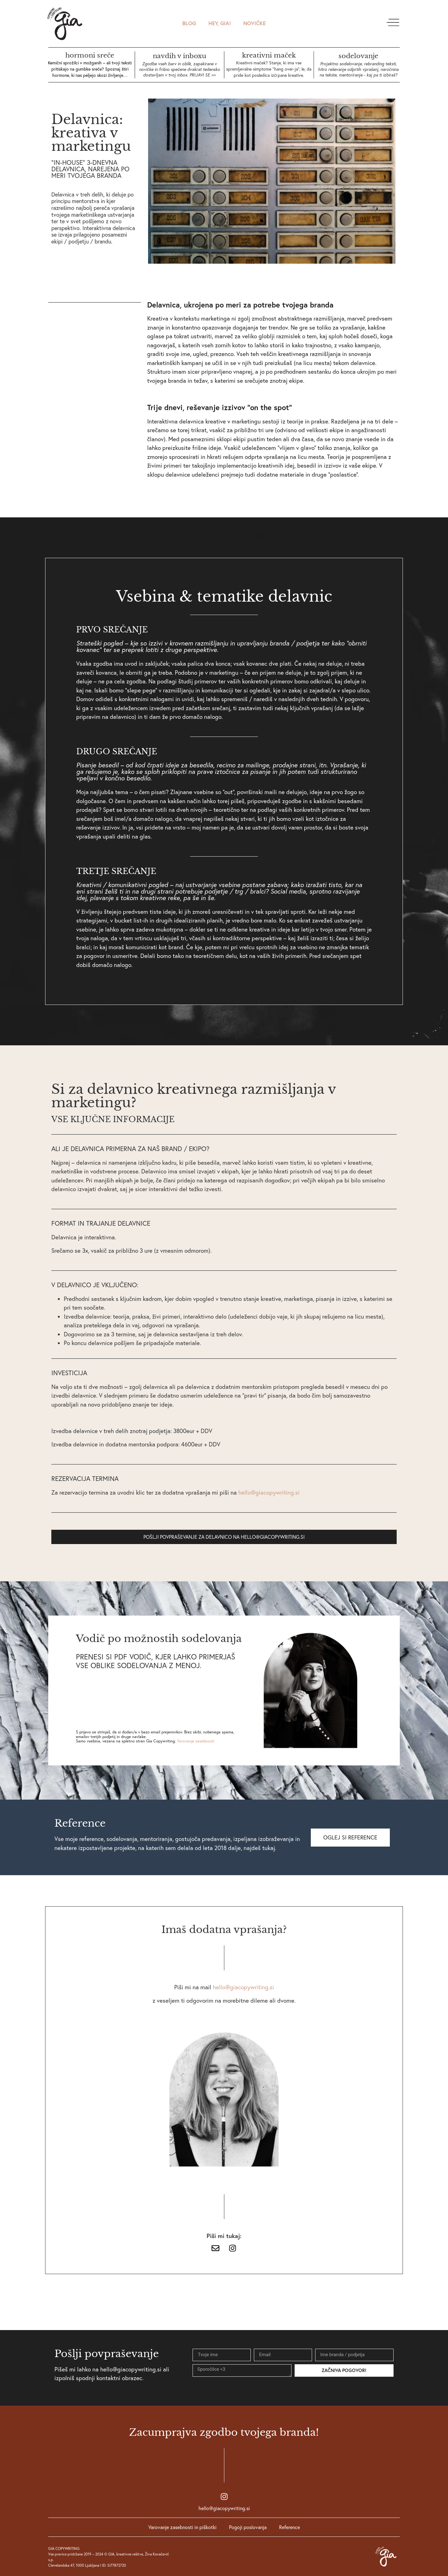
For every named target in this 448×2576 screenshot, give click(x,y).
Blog (189, 23)
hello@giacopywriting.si (224, 2508)
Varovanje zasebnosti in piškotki (182, 2527)
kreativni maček (269, 55)
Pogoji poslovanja (248, 2527)
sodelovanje (358, 56)
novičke (254, 23)
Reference (289, 2527)
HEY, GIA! (219, 23)
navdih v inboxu (179, 56)
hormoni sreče (89, 55)
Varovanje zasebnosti (195, 1740)
